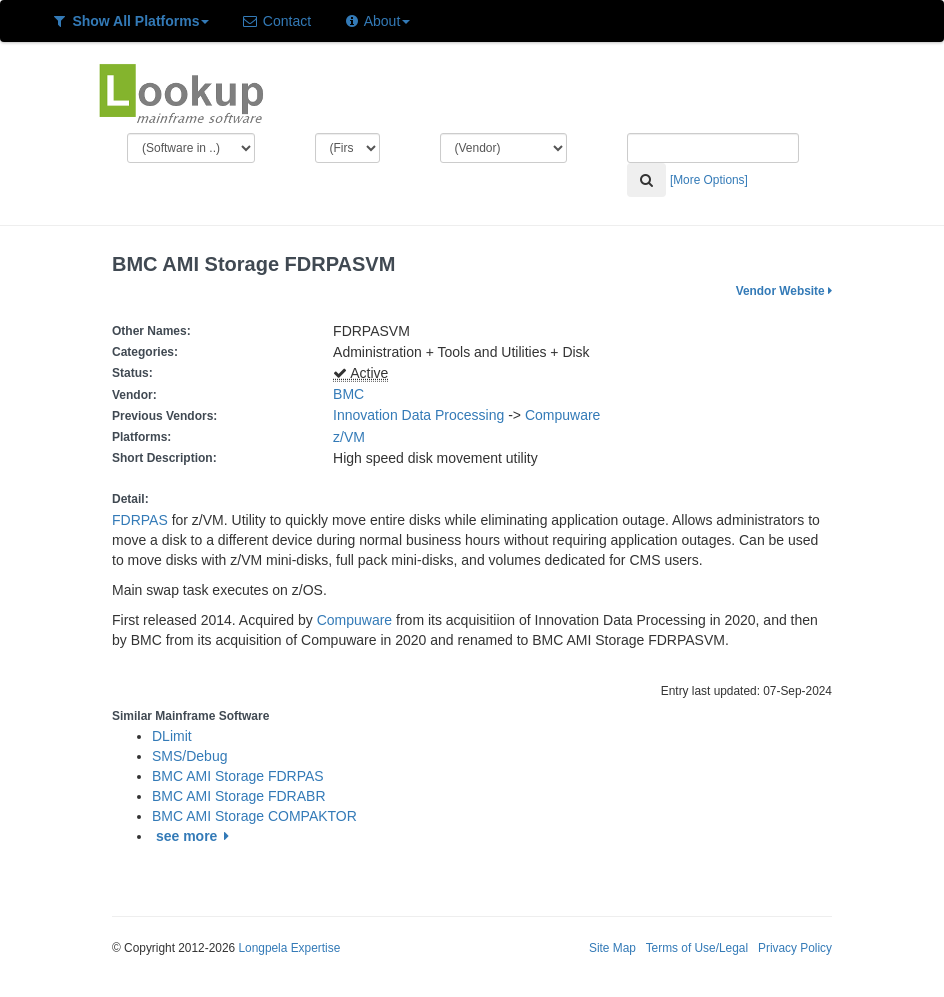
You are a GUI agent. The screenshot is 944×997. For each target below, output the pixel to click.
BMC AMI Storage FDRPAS (238, 776)
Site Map (612, 948)
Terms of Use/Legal (697, 948)
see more (195, 836)
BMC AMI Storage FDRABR (239, 796)
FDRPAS (140, 520)
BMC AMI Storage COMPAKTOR (254, 816)
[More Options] (709, 180)
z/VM (353, 437)
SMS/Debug (189, 756)
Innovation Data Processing (418, 415)
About (376, 21)
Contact (276, 21)
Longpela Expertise (289, 948)
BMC (348, 394)
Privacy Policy (795, 948)
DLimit (172, 736)
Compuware (562, 415)
